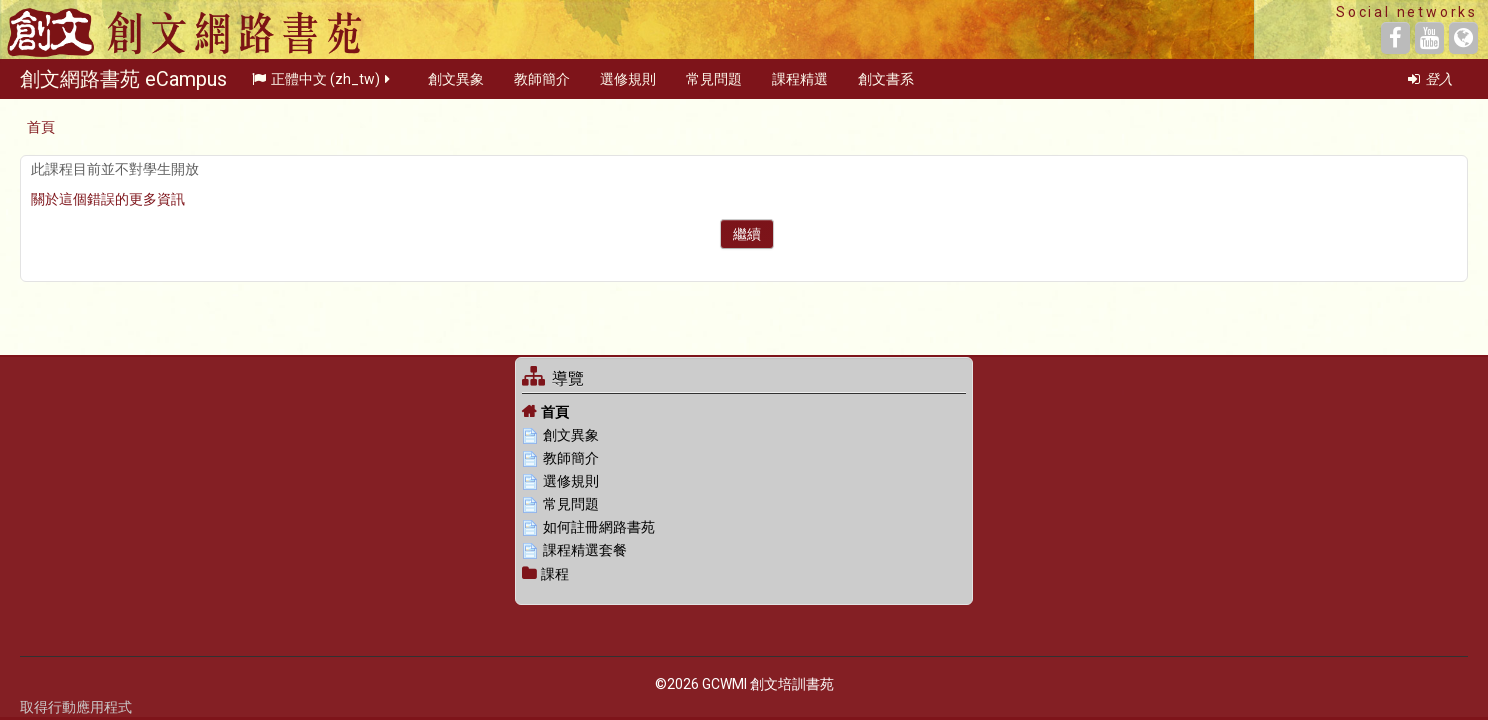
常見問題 (714, 84)
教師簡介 (542, 84)
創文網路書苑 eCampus (123, 84)
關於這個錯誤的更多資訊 (108, 199)
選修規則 (628, 84)
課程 (555, 574)
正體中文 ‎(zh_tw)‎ (322, 84)
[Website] (1463, 38)
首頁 (555, 412)
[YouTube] (1429, 38)
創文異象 (456, 84)
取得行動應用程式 (76, 707)
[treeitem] (744, 411)
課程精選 (800, 84)
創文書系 (886, 84)
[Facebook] (1395, 38)
